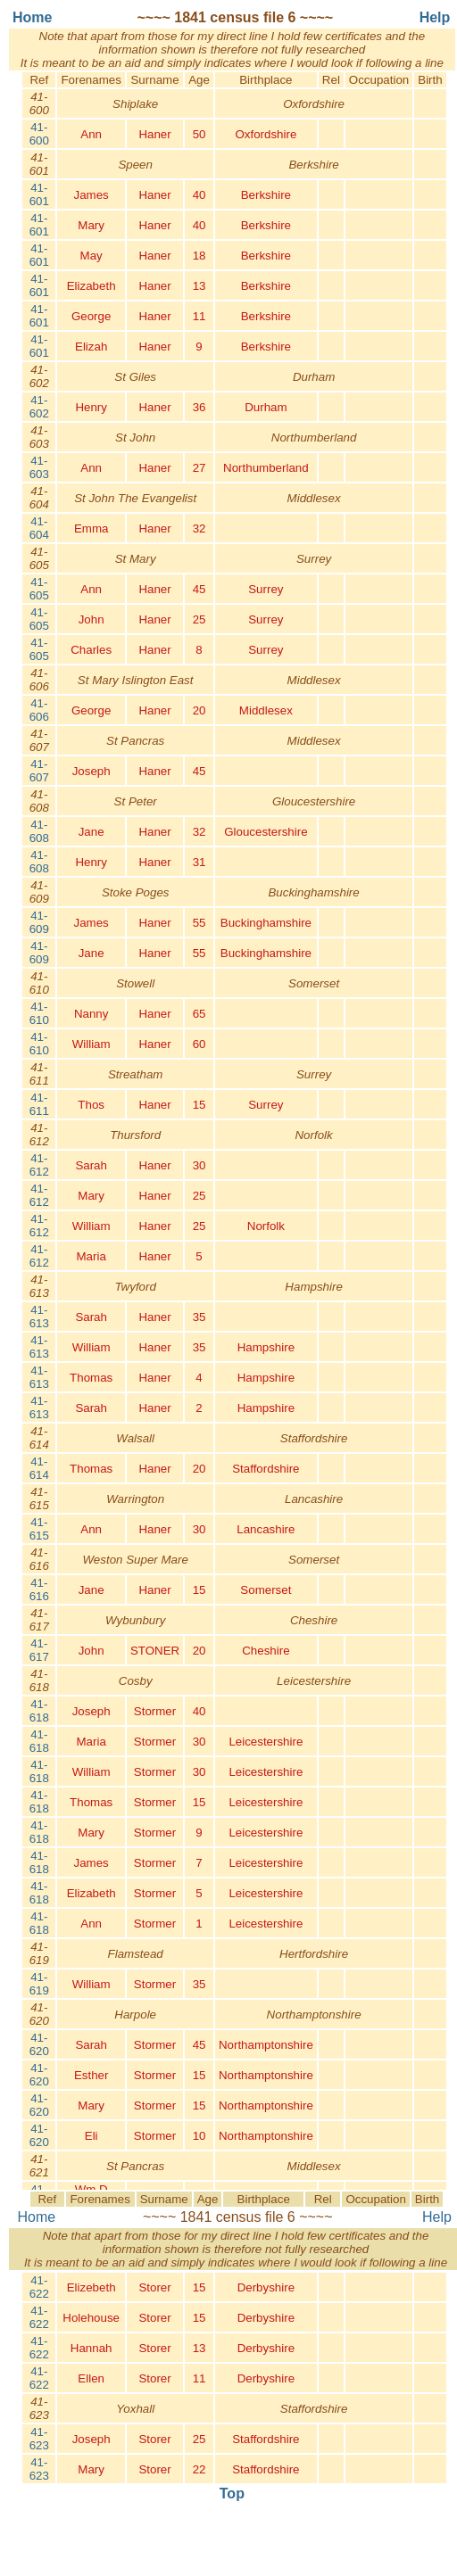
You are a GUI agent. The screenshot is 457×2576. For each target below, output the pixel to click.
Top (232, 2493)
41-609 (39, 922)
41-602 (39, 406)
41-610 (39, 1013)
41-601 (39, 194)
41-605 (39, 588)
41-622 (39, 2287)
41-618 (39, 1710)
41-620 (39, 2044)
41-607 (39, 770)
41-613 (39, 1316)
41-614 (39, 1468)
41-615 (39, 1528)
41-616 (39, 1589)
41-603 (39, 467)
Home (36, 2217)
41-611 (39, 1104)
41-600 (39, 133)
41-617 (39, 1650)
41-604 (39, 528)
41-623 (39, 2438)
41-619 (39, 1983)
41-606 (39, 710)
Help (437, 2217)
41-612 (39, 1165)
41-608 (39, 831)
